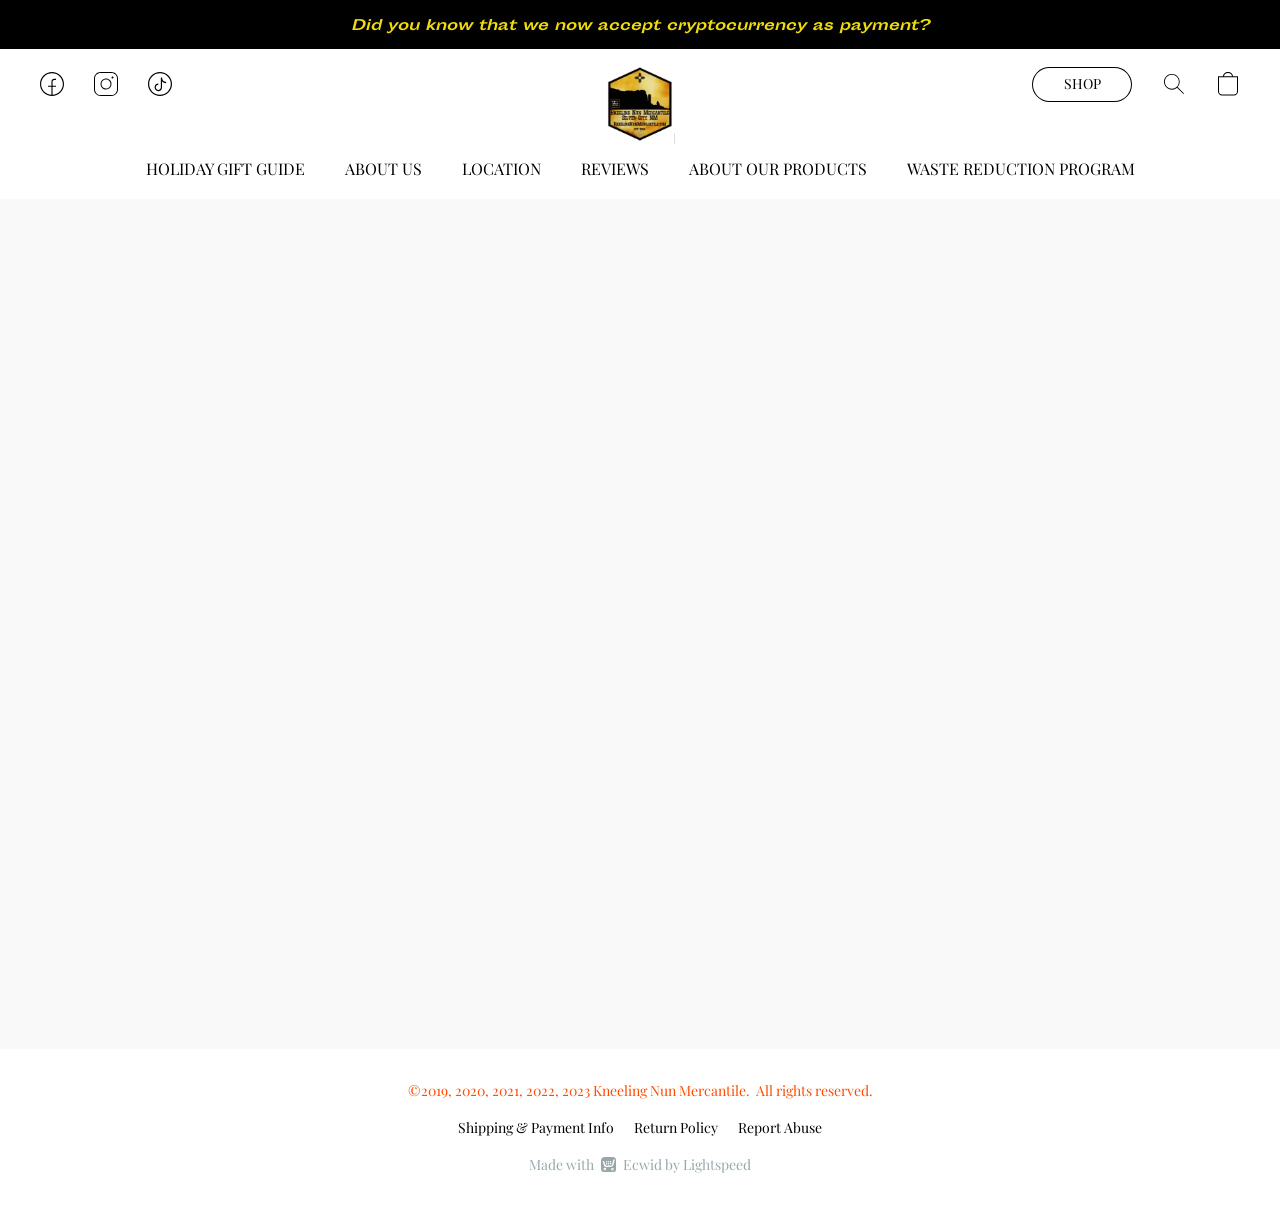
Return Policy (676, 1127)
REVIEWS (615, 168)
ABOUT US (383, 168)
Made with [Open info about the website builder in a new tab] (640, 1165)
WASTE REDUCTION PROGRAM (1021, 168)
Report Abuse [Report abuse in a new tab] (780, 1127)
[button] (640, 104)
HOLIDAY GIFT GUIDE (225, 168)
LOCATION (501, 168)
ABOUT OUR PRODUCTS (778, 168)
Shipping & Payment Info (536, 1127)
